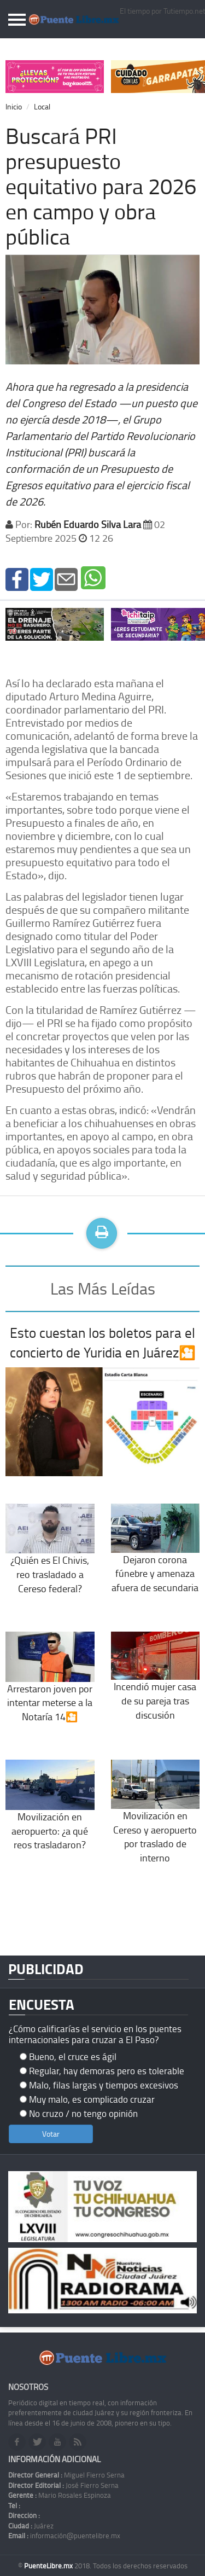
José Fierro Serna (63, 2485)
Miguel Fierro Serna (66, 2475)
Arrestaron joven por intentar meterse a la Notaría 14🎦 (50, 1686)
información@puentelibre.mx (64, 2535)
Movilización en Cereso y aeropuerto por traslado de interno (155, 1820)
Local (42, 106)
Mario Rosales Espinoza (59, 2495)
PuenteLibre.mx (49, 2566)
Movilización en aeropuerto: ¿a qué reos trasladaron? (50, 1814)
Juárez (31, 2526)
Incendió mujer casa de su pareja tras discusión (155, 1684)
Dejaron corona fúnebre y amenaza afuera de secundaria (155, 1557)
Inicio (13, 106)
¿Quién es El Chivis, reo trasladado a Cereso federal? (50, 1557)
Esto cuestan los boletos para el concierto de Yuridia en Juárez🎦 (103, 1342)
